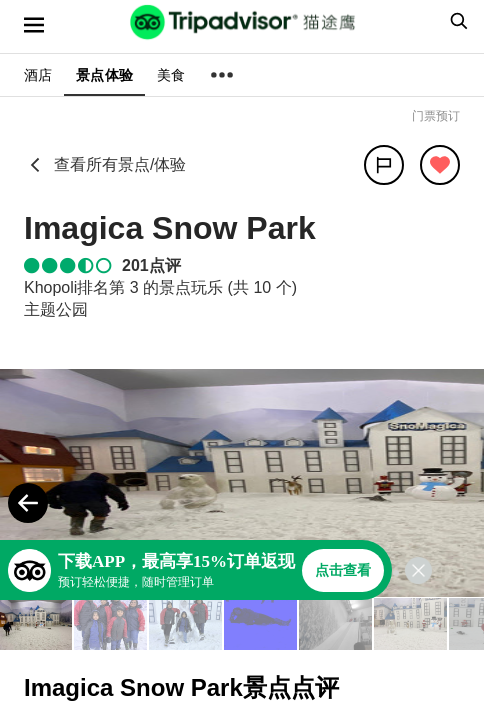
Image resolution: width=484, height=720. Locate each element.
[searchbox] (456, 21)
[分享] (384, 165)
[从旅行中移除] (440, 165)
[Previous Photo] (28, 503)
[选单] (34, 25)
